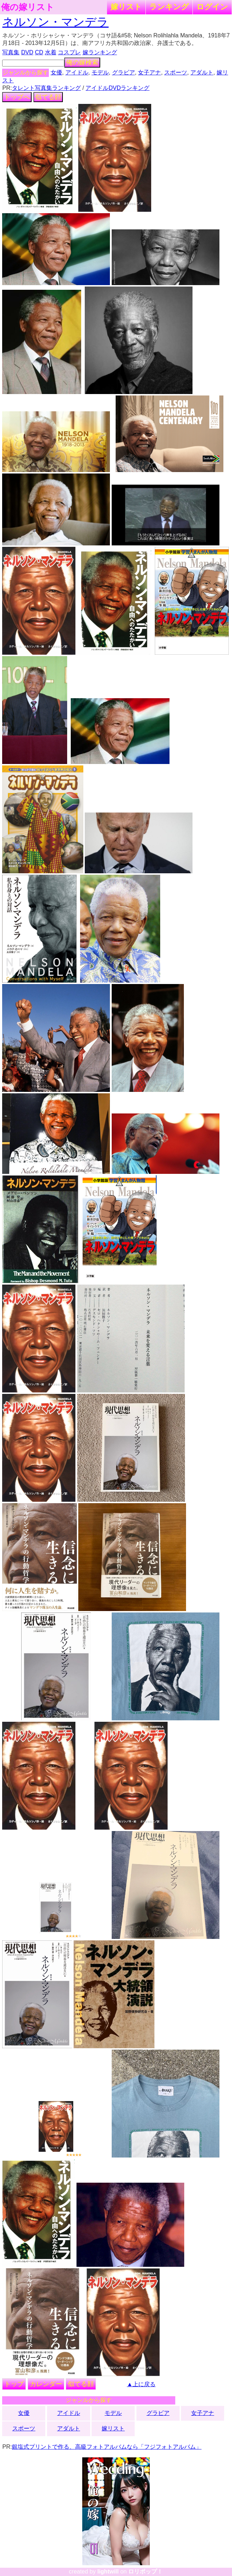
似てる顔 (48, 97)
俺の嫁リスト (27, 7)
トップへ (17, 97)
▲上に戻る (141, 2384)
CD (39, 52)
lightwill (108, 2571)
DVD (27, 52)
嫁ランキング (100, 52)
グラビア (123, 72)
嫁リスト (126, 7)
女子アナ (149, 72)
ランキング (169, 7)
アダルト (201, 72)
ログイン (212, 7)
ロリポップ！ (145, 2571)
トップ (14, 2384)
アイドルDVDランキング (117, 88)
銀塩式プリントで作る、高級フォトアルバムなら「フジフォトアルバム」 (106, 2447)
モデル (100, 72)
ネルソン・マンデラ (55, 21)
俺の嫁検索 (82, 62)
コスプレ (69, 52)
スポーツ (175, 72)
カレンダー (46, 2384)
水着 (50, 52)
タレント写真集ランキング (46, 88)
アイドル (76, 72)
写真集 (10, 52)
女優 (56, 72)
